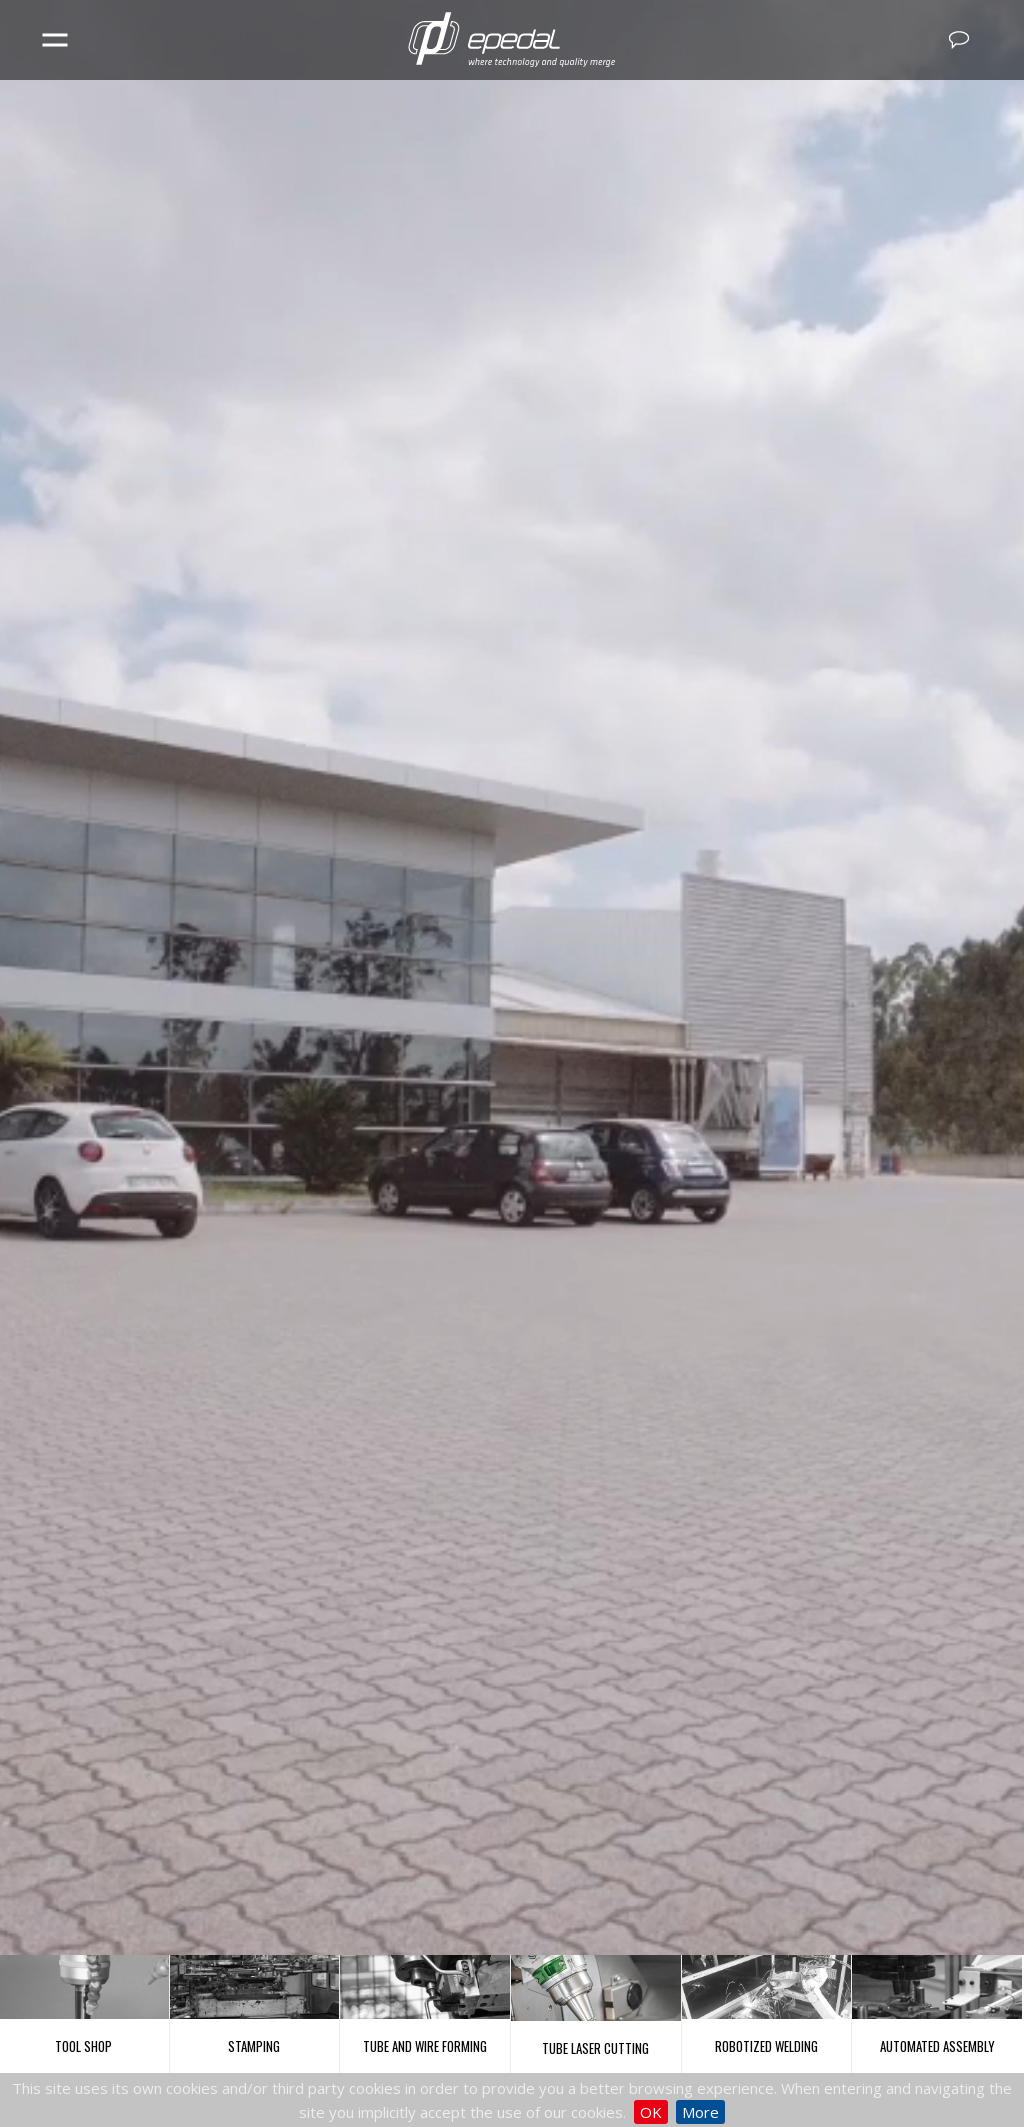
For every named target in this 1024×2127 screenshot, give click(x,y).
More (700, 2112)
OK (651, 2112)
